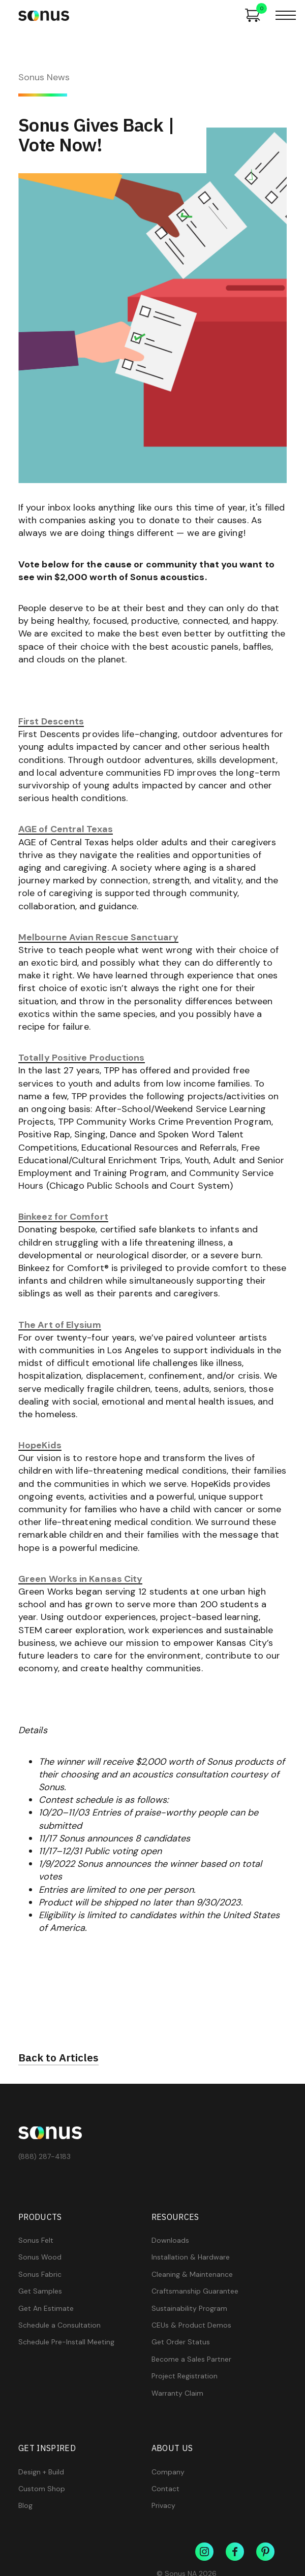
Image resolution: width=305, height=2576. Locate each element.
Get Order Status (180, 2342)
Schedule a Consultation (59, 2325)
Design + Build (41, 2472)
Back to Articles (58, 2057)
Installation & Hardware (190, 2257)
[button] (285, 15)
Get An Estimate (46, 2308)
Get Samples (40, 2291)
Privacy (163, 2505)
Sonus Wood (40, 2257)
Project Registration (184, 2376)
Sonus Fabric (40, 2274)
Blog (25, 2505)
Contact (165, 2489)
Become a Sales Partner (191, 2359)
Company (168, 2472)
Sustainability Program (189, 2308)
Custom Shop (41, 2489)
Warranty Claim (177, 2393)
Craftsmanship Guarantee (194, 2291)
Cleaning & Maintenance (192, 2274)
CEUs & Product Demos (191, 2325)
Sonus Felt (35, 2240)
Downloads (170, 2240)
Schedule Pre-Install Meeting (66, 2342)
